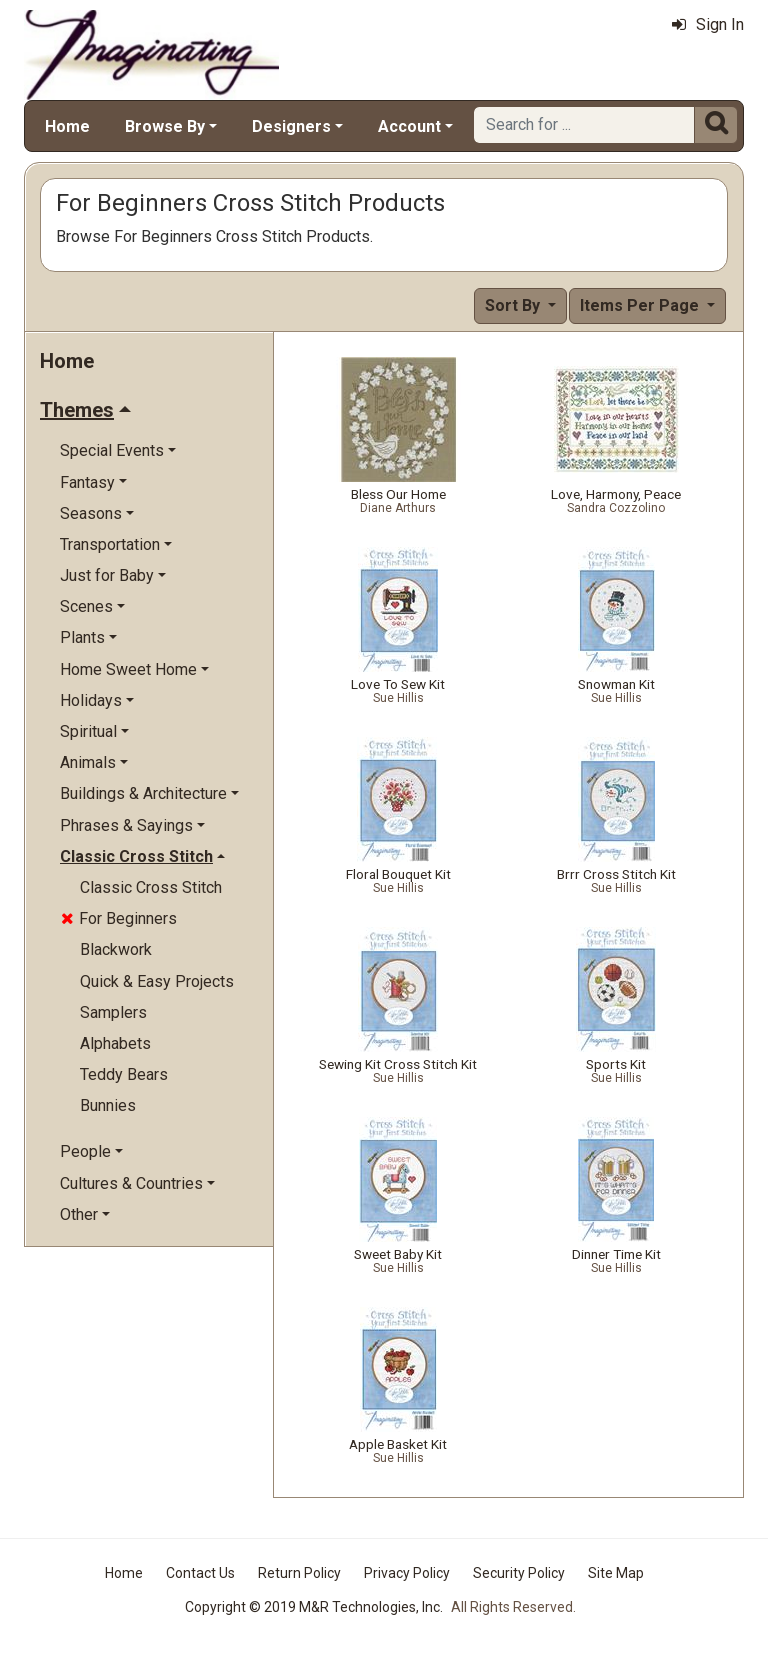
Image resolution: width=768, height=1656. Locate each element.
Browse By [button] (165, 126)
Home (67, 126)
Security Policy (519, 1573)
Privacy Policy (407, 1573)
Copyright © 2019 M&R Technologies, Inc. (314, 1607)
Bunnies (108, 1105)
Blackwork (116, 949)
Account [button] (409, 126)
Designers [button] (291, 126)
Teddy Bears (124, 1074)
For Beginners (119, 918)
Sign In (708, 24)
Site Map (616, 1573)
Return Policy (299, 1573)
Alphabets (115, 1043)
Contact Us (200, 1573)
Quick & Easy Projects (157, 981)
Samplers (113, 1012)
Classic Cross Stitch (151, 887)
